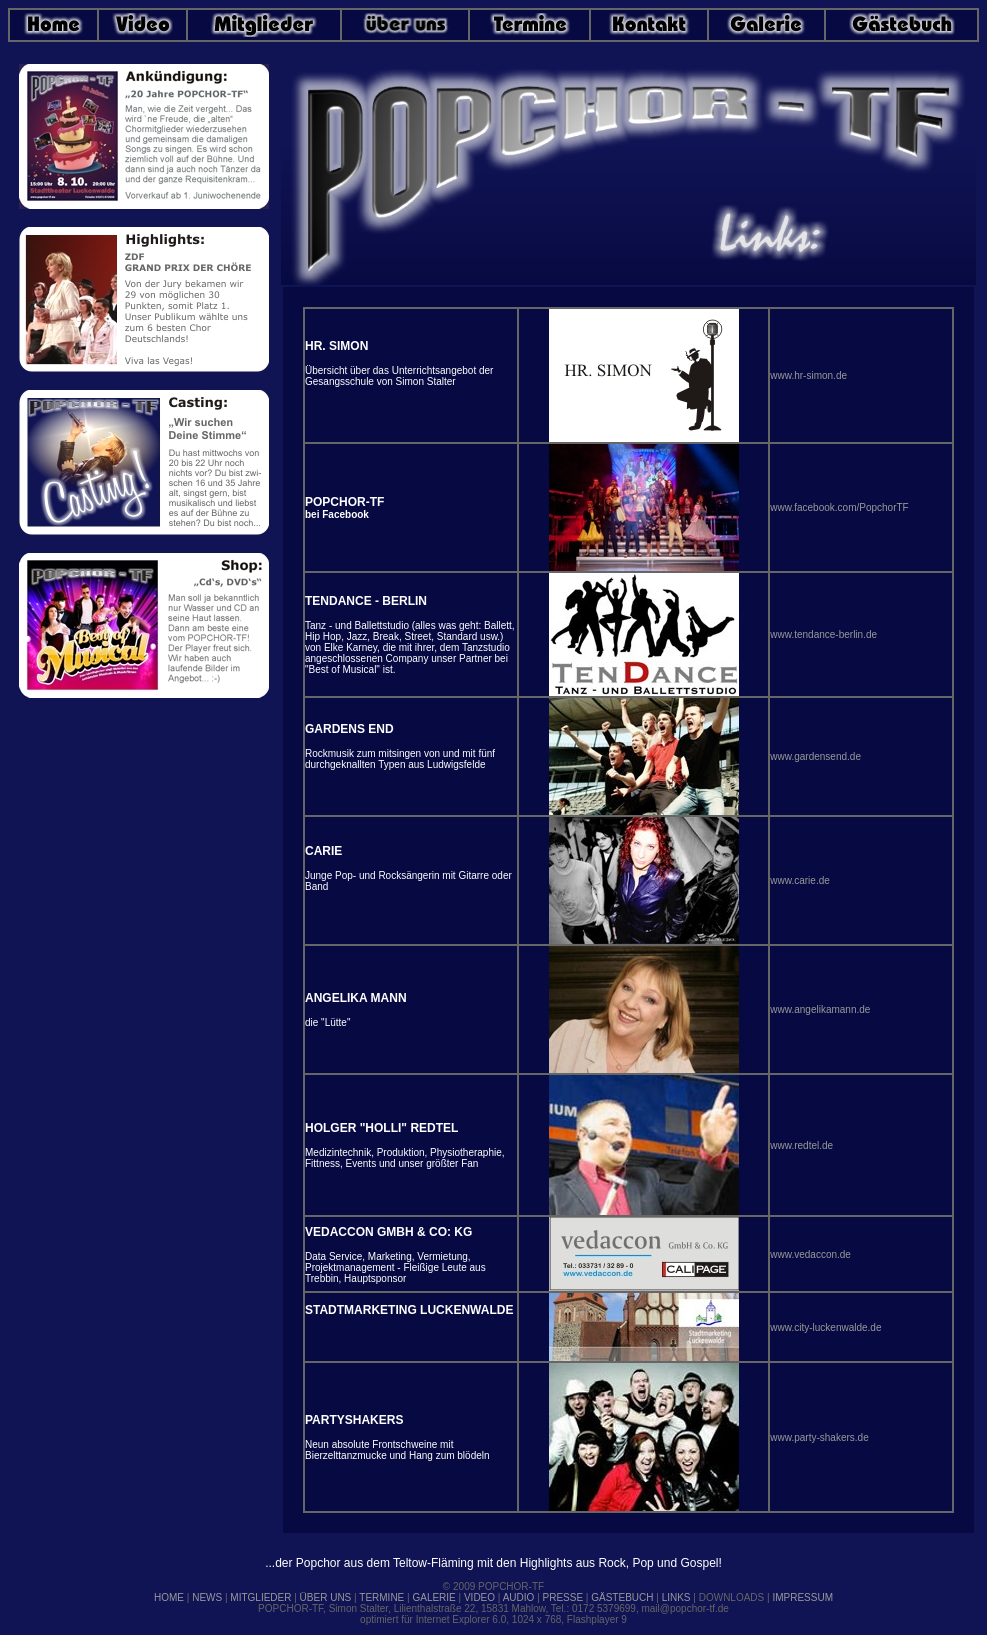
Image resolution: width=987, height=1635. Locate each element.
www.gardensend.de (815, 756)
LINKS (676, 1597)
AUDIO (519, 1597)
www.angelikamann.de (820, 1009)
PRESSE (563, 1597)
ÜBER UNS (326, 1597)
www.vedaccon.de (810, 1254)
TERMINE (381, 1597)
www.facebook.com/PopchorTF (839, 507)
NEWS (207, 1597)
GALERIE (433, 1597)
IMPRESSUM (802, 1597)
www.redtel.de (801, 1145)
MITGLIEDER (260, 1597)
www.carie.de (799, 880)
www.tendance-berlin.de (823, 634)
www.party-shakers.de (819, 1437)
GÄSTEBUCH (622, 1597)
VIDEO (479, 1597)
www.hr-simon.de (808, 375)
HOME (169, 1597)
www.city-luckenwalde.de (825, 1327)
